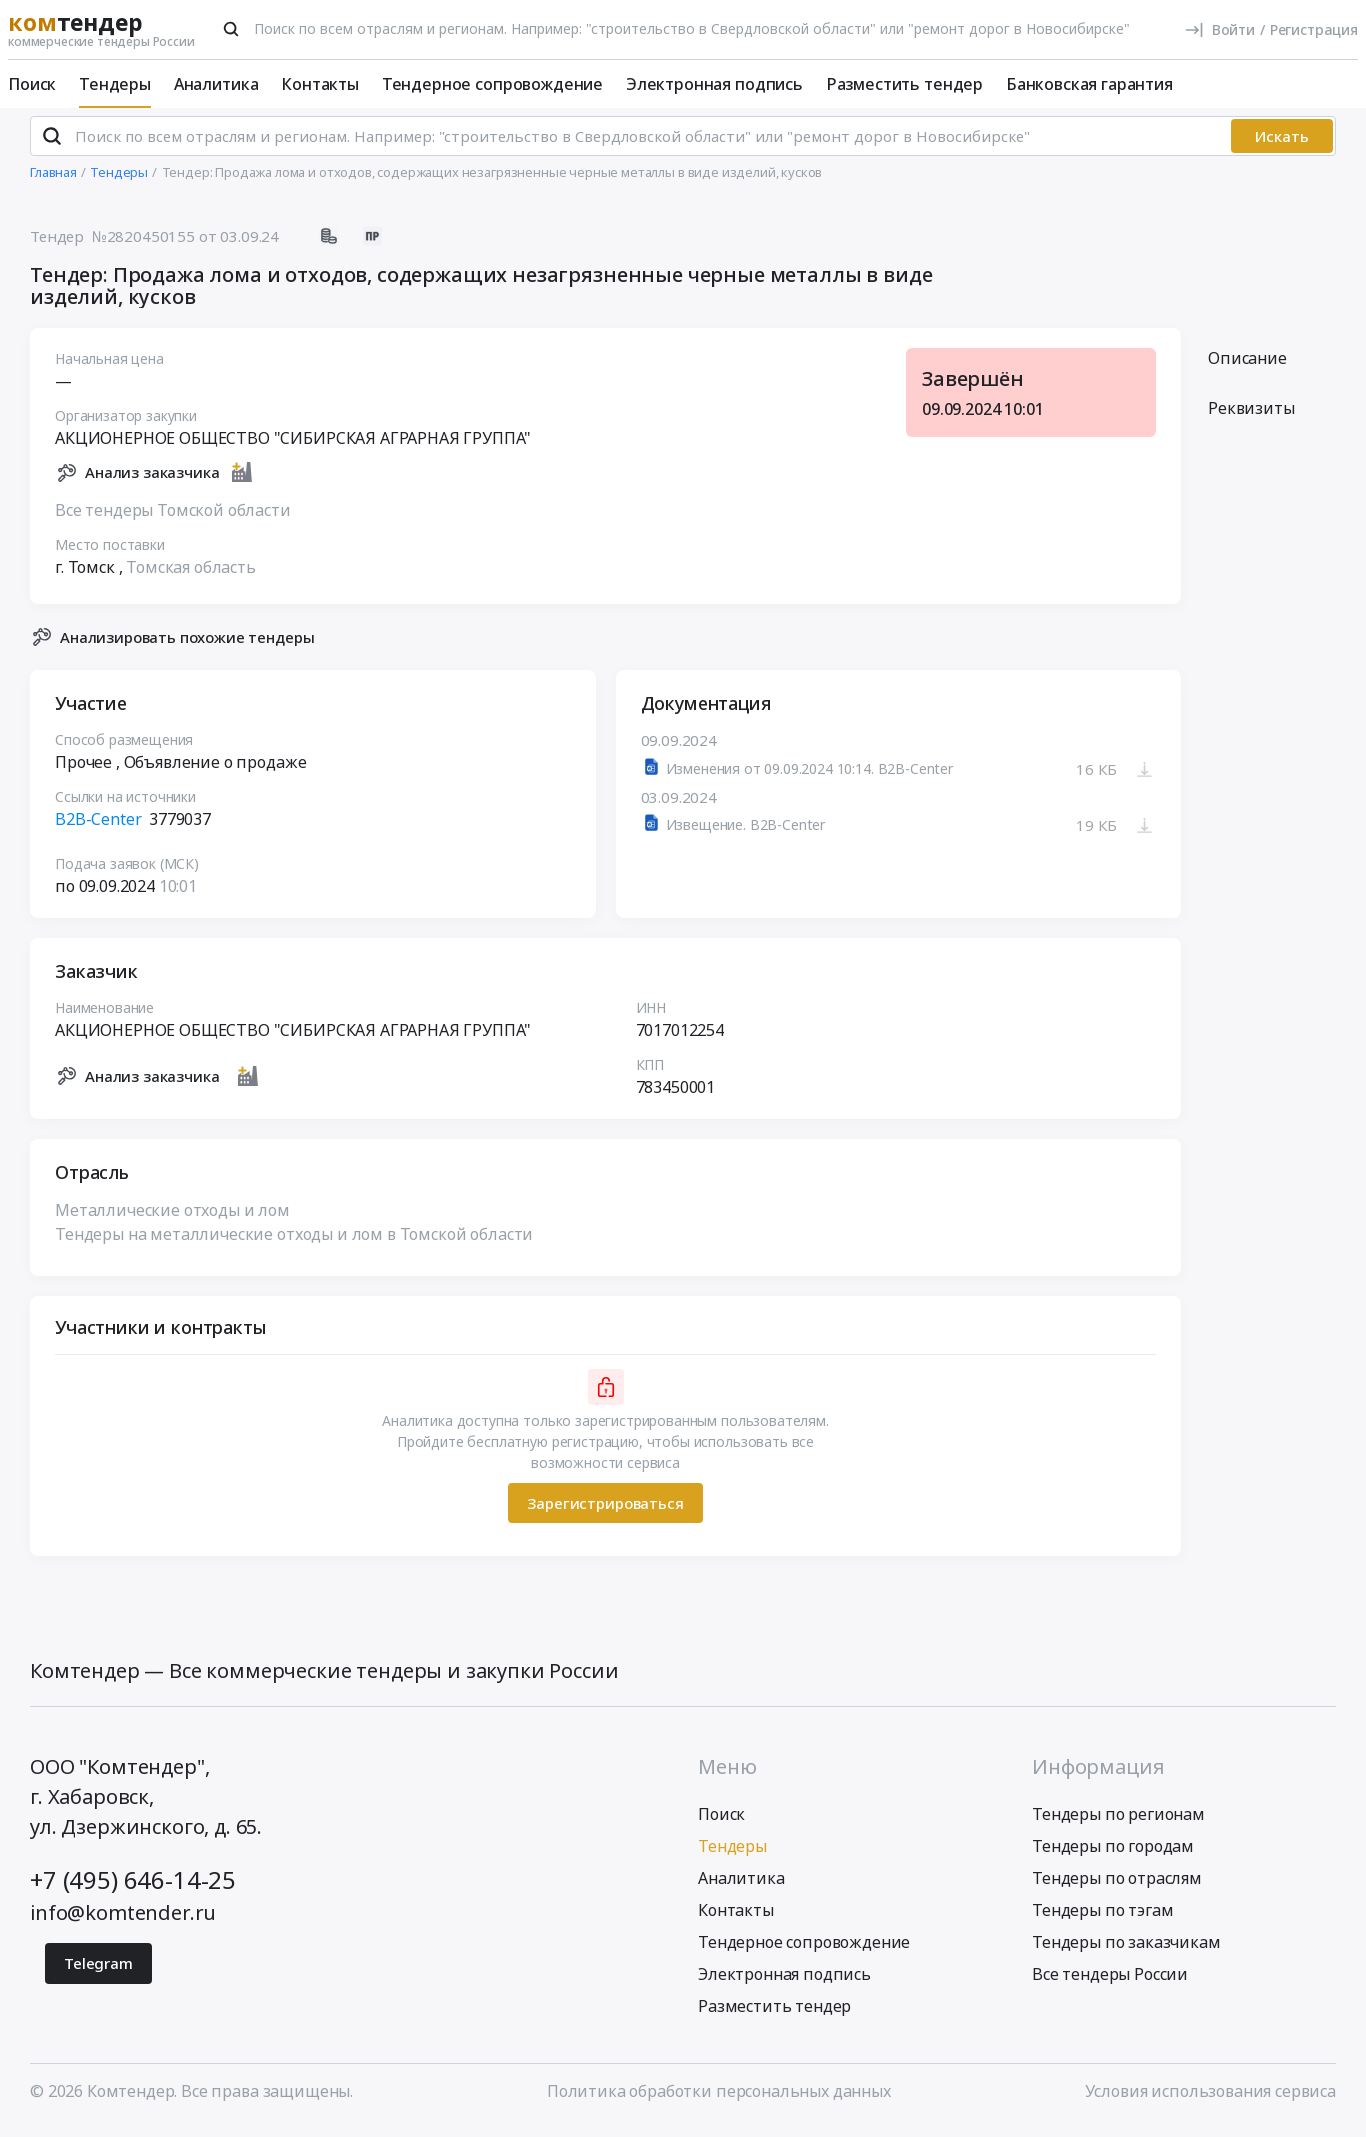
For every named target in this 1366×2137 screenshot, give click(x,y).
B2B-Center (98, 828)
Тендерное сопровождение (492, 84)
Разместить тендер (904, 84)
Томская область (191, 575)
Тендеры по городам (1113, 1855)
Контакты (320, 84)
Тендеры (115, 84)
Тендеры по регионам (1118, 1823)
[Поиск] (231, 29)
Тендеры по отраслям (1117, 1887)
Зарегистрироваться (605, 1511)
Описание (1247, 367)
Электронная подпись (714, 84)
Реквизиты (1251, 417)
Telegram (98, 1972)
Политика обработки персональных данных (719, 2100)
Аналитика (216, 84)
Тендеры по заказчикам (1126, 1951)
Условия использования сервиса (1210, 2100)
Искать (1282, 145)
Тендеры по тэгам (1102, 1919)
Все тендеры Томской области (173, 518)
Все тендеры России (1110, 1983)
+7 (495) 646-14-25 (133, 1888)
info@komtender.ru (123, 1921)
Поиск (32, 84)
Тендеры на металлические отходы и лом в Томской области (294, 1243)
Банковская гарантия (1089, 84)
